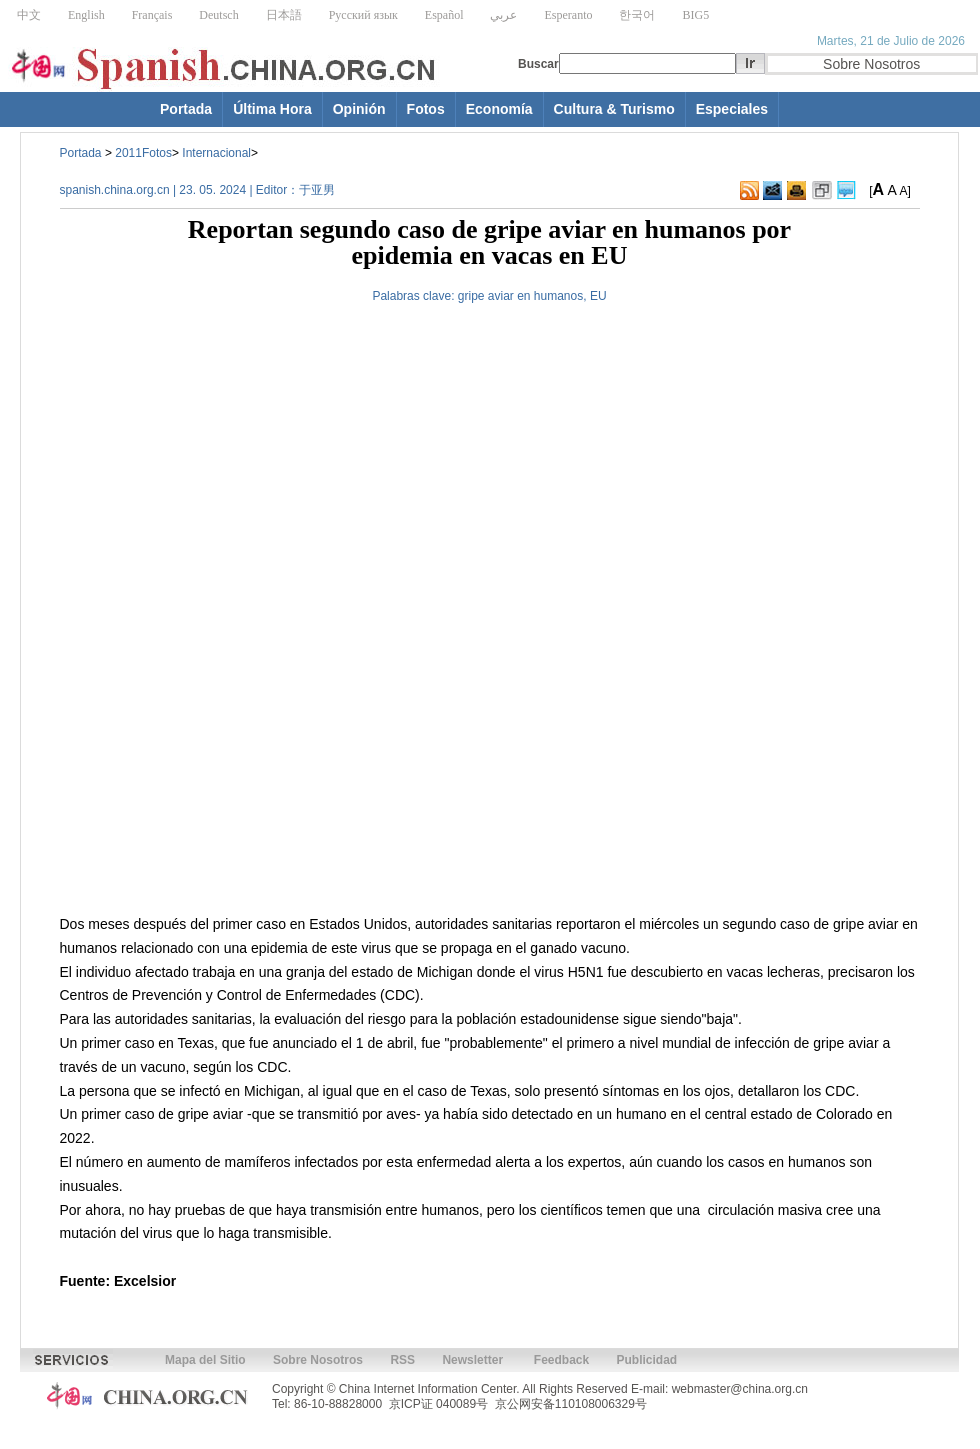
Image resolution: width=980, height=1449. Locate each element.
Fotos (426, 109)
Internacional (216, 153)
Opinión (359, 109)
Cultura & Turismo (614, 109)
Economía (499, 109)
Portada (186, 109)
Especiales (732, 109)
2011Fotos (143, 153)
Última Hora (272, 109)
